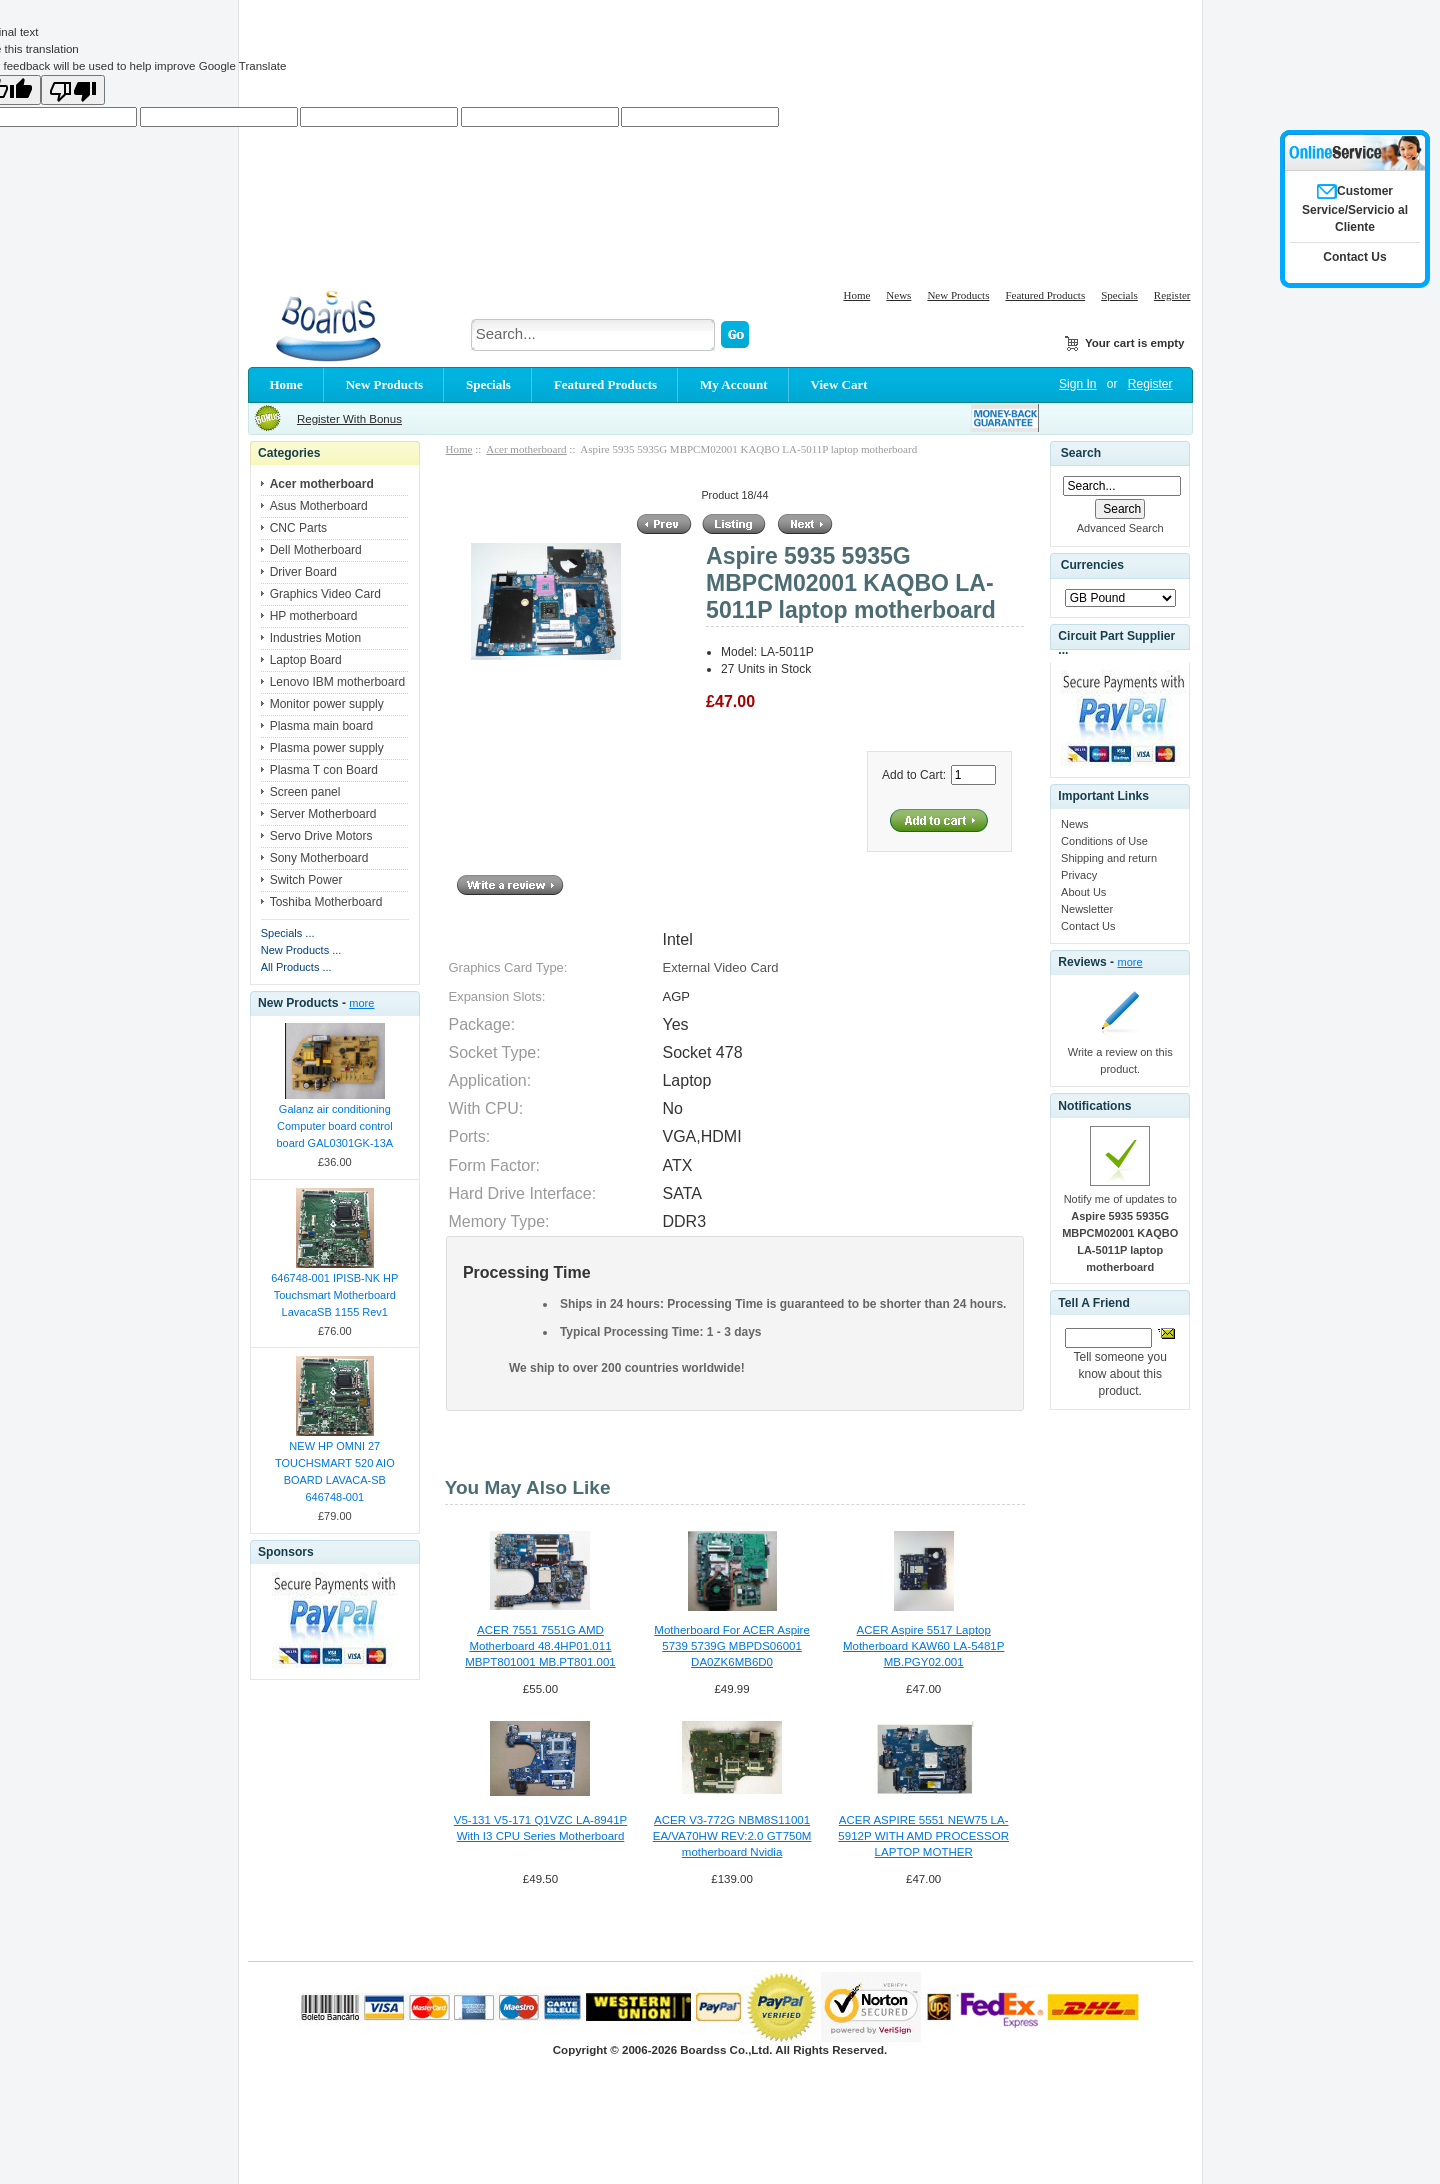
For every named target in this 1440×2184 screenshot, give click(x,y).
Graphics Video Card (325, 594)
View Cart (839, 384)
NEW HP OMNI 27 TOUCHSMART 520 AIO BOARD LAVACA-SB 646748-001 (335, 1471)
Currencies (1092, 565)
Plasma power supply (327, 748)
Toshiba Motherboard (326, 902)
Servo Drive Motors (321, 836)
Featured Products (1045, 295)
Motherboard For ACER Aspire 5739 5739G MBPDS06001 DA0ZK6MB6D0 (732, 1646)
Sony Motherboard (319, 858)
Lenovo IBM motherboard (337, 682)
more (361, 1003)
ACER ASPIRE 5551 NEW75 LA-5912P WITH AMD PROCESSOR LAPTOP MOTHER (923, 1836)
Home (856, 295)
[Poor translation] (73, 90)
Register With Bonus (349, 419)
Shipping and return (1109, 858)
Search (1081, 453)
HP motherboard (314, 616)
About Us (1083, 892)
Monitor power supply (327, 704)
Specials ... (288, 933)
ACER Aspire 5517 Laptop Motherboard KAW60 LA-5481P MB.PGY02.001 (924, 1646)
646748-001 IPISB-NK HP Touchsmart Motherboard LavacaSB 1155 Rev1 (334, 1295)
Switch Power (306, 880)
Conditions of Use (1104, 841)
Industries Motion (315, 638)
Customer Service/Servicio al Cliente (1355, 209)
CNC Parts (298, 528)
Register (1172, 295)
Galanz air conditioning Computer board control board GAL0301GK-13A (334, 1126)
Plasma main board (321, 726)
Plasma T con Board (324, 770)
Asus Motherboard (319, 506)
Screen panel (305, 792)
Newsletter (1087, 909)
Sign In (1077, 384)
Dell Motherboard (316, 550)
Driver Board (303, 572)
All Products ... (296, 967)
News (898, 295)
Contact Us (1088, 926)
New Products (958, 295)
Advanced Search (1120, 528)
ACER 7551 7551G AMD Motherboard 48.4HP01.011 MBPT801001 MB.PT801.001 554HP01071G (540, 1647)
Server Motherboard (323, 814)
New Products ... (301, 950)
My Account (734, 384)
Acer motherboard (526, 449)
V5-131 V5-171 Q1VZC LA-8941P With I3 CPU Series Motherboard (540, 1828)
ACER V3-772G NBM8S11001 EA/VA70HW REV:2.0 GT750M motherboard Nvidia (732, 1836)
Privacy (1079, 875)
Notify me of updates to (1120, 1233)
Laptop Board (306, 660)
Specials (1119, 295)
